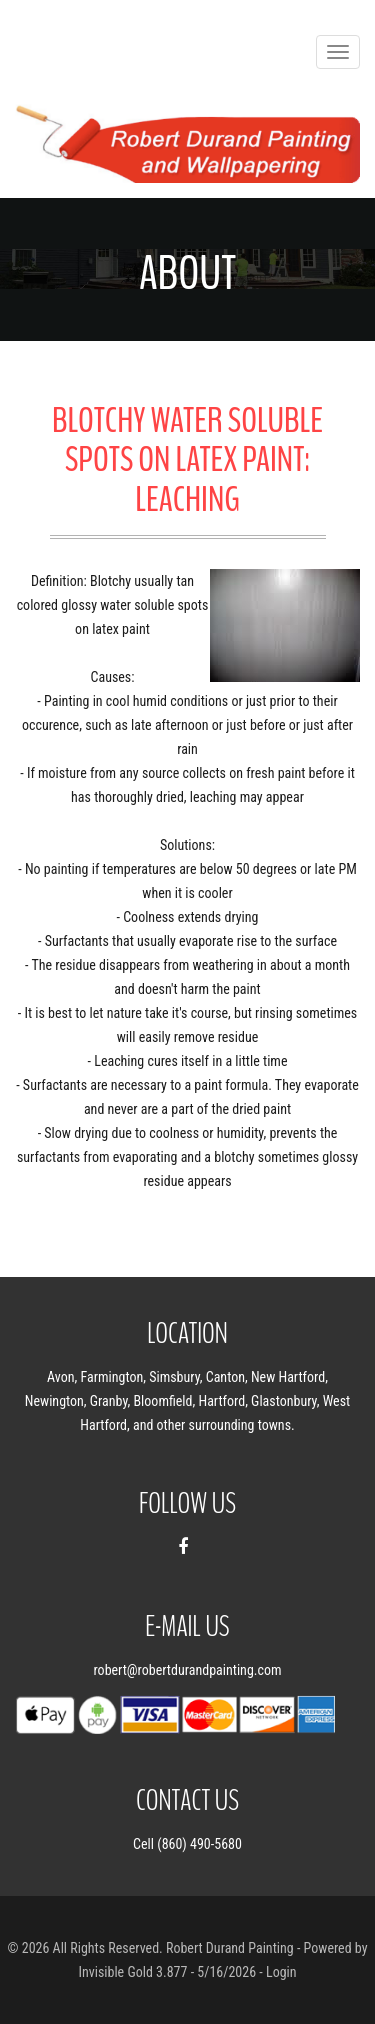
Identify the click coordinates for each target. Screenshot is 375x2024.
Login (281, 1972)
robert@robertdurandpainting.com (187, 1670)
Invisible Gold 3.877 (134, 1972)
